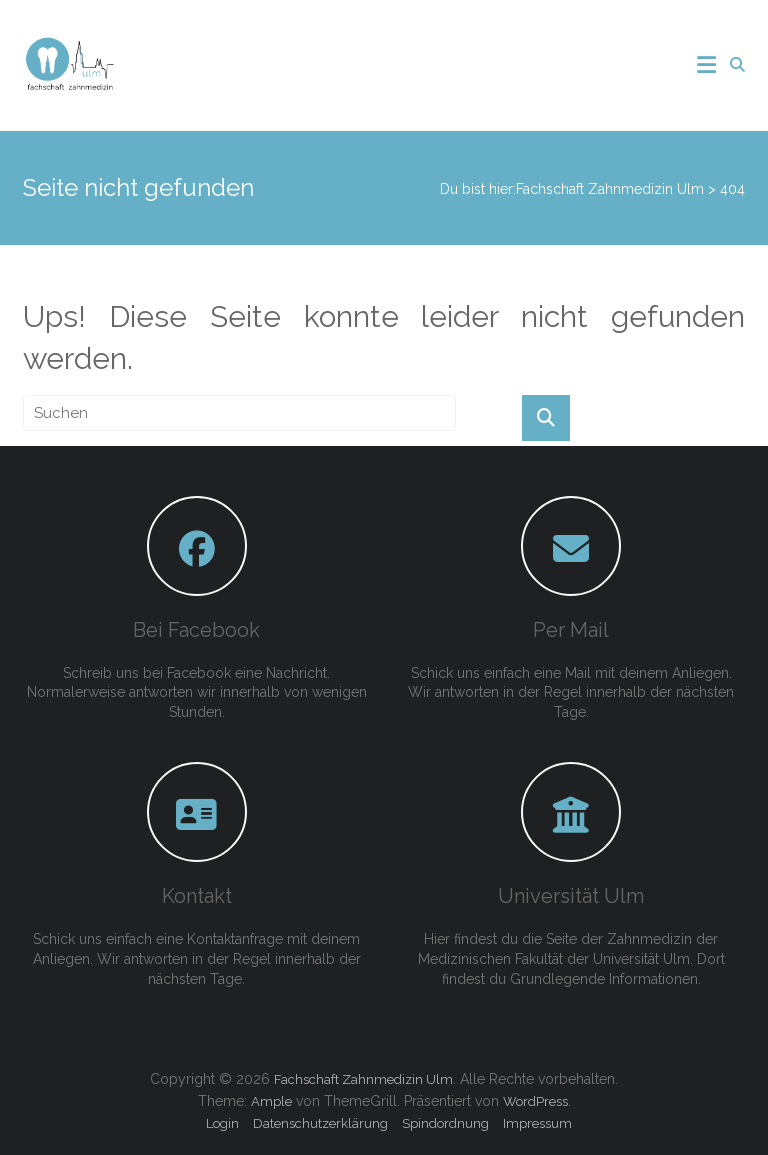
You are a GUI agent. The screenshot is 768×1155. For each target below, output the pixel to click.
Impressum (537, 1123)
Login (222, 1123)
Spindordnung (445, 1123)
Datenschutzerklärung (320, 1123)
